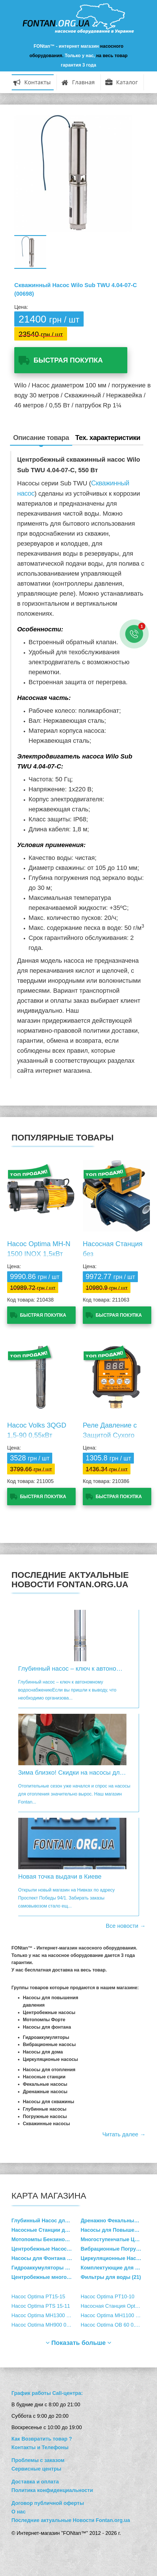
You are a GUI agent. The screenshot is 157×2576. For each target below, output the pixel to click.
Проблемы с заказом (38, 2460)
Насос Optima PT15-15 (38, 2296)
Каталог (121, 83)
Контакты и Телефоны (40, 2447)
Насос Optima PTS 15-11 (40, 2306)
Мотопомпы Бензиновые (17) (46, 2239)
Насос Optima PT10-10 (107, 2296)
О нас (18, 2512)
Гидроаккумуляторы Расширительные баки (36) (46, 2268)
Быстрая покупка (68, 360)
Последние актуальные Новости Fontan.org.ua (70, 2520)
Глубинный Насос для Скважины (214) (46, 2220)
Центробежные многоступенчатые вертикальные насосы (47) (46, 2277)
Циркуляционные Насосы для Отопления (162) (115, 2258)
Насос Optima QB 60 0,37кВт (115, 2325)
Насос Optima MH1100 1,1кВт (115, 2315)
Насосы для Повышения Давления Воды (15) (115, 2230)
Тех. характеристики (107, 437)
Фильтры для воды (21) (111, 2277)
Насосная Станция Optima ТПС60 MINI (115, 2306)
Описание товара (41, 437)
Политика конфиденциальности (52, 2490)
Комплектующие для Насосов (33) (115, 2268)
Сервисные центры (36, 2469)
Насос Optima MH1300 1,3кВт (46, 2315)
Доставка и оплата (35, 2482)
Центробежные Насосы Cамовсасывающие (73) (46, 2249)
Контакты (32, 83)
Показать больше (79, 2342)
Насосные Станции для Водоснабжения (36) (46, 2230)
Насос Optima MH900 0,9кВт (44, 2325)
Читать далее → (124, 2134)
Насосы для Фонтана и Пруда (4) (46, 2258)
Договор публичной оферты (47, 2503)
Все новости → (126, 1926)
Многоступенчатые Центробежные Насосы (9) (115, 2239)
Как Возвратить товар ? (41, 2439)
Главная (78, 83)
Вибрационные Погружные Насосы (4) (115, 2249)
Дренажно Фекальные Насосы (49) (115, 2220)
